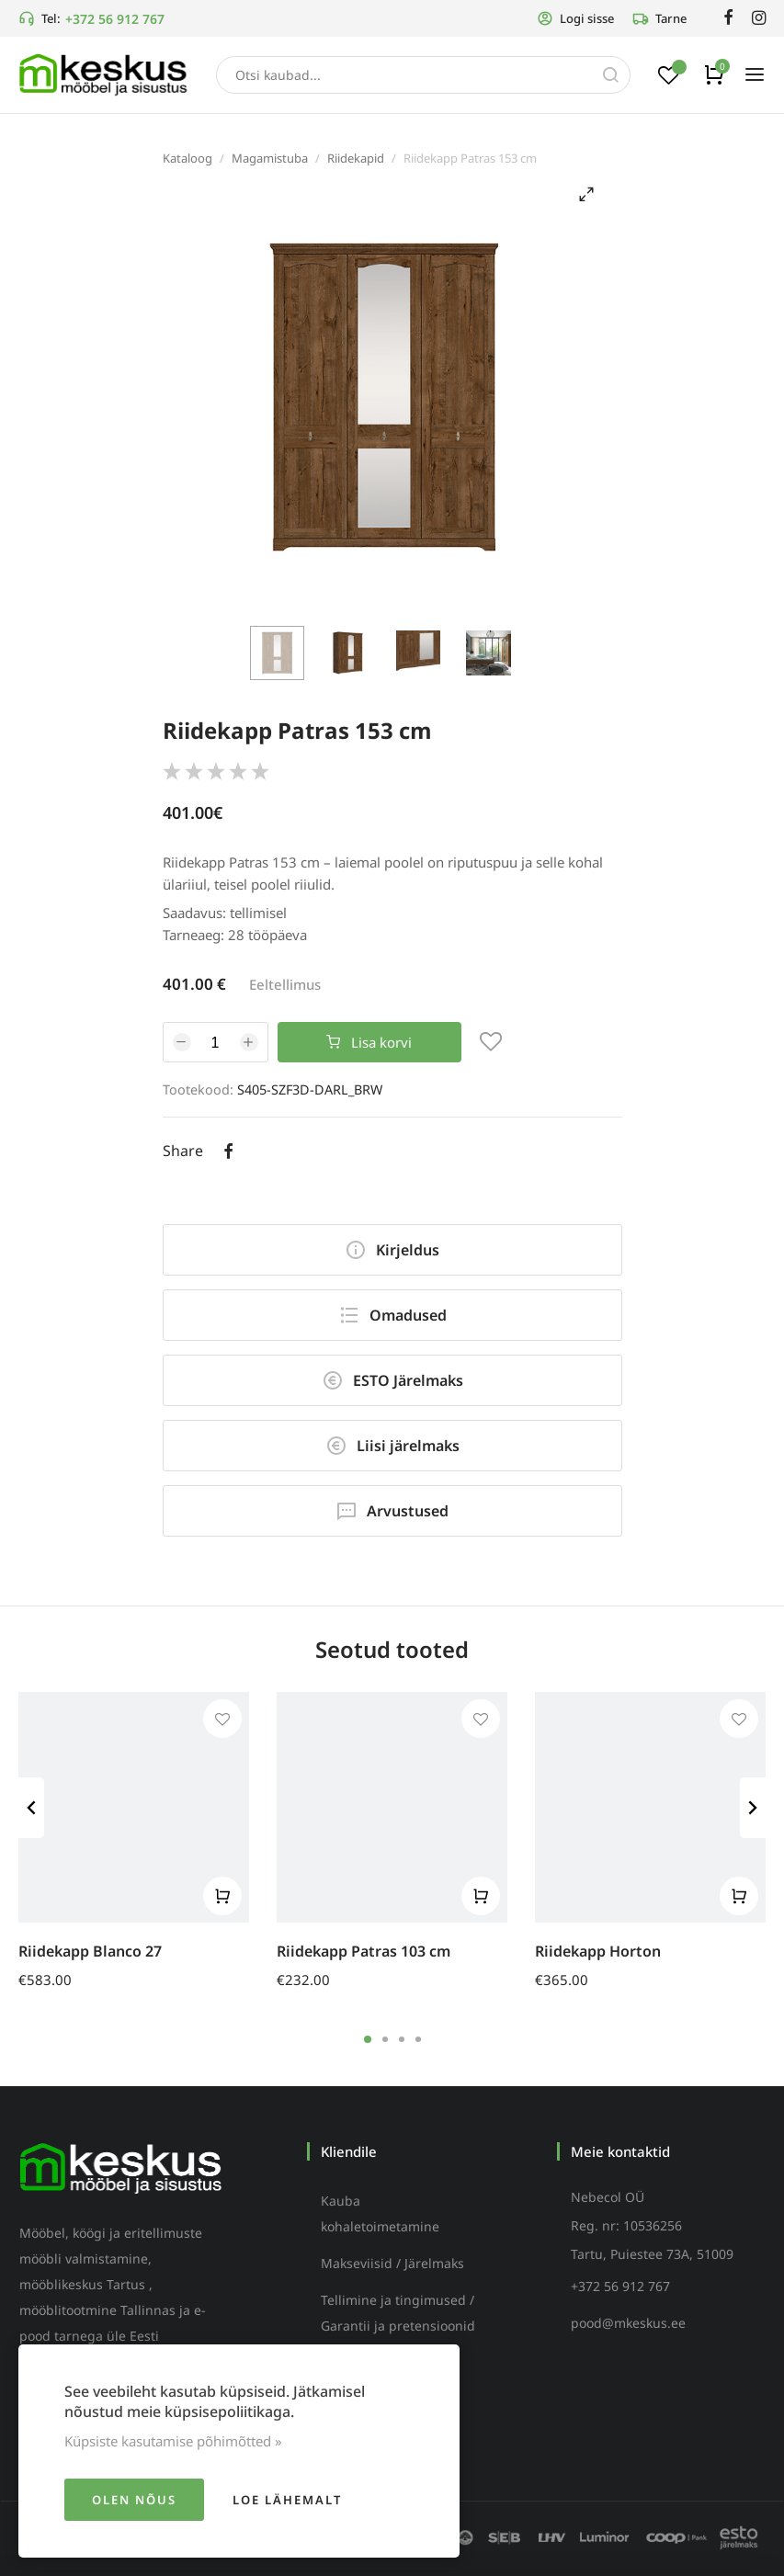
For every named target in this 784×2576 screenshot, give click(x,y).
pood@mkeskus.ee (628, 2323)
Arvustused (392, 1511)
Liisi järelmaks (392, 1446)
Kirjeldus (392, 1250)
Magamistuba (270, 158)
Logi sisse (575, 18)
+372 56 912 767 (115, 19)
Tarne (659, 18)
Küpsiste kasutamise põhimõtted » (173, 2441)
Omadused (392, 1315)
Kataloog (187, 158)
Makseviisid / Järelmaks (392, 2263)
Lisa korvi (369, 1042)
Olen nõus (134, 2499)
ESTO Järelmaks (392, 1380)
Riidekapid (355, 158)
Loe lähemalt (287, 2499)
